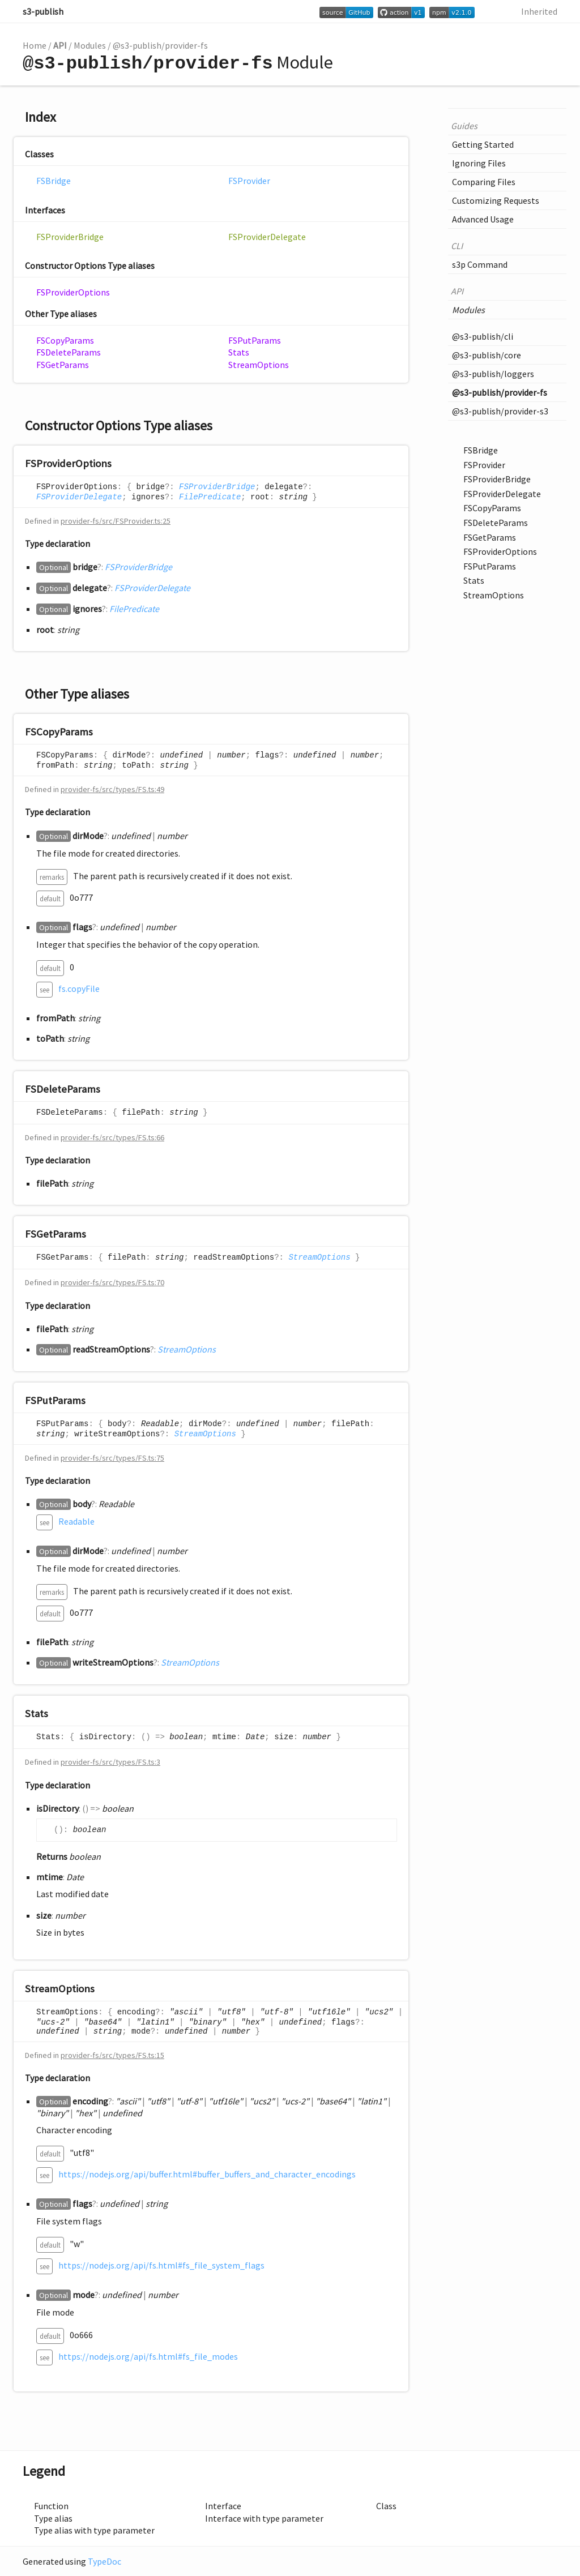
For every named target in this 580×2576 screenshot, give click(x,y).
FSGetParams (62, 364)
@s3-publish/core (486, 355)
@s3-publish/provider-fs (160, 45)
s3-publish (43, 11)
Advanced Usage (483, 219)
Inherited (539, 11)
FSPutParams (254, 340)
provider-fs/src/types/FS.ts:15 (112, 2055)
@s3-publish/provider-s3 (500, 411)
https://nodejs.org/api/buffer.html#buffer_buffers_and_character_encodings (207, 2174)
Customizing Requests (495, 200)
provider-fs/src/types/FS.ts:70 (112, 1282)
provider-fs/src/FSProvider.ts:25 (115, 521)
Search (491, 11)
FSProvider (249, 180)
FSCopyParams (65, 340)
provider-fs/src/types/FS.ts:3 (110, 1762)
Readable (76, 1521)
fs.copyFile (79, 988)
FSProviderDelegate (267, 236)
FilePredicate (210, 497)
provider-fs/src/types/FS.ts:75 (112, 1458)
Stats (238, 352)
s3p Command (480, 264)
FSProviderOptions (73, 292)
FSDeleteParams (68, 352)
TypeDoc (104, 2561)
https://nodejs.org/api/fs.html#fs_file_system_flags (161, 2265)
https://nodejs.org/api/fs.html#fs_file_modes (148, 2356)
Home (34, 45)
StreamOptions (258, 364)
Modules (90, 45)
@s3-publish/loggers (493, 373)
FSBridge (53, 180)
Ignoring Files (479, 163)
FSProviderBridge (70, 236)
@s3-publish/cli (482, 336)
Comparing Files (483, 181)
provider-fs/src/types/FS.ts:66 (112, 1137)
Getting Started (483, 144)
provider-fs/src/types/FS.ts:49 (112, 789)
